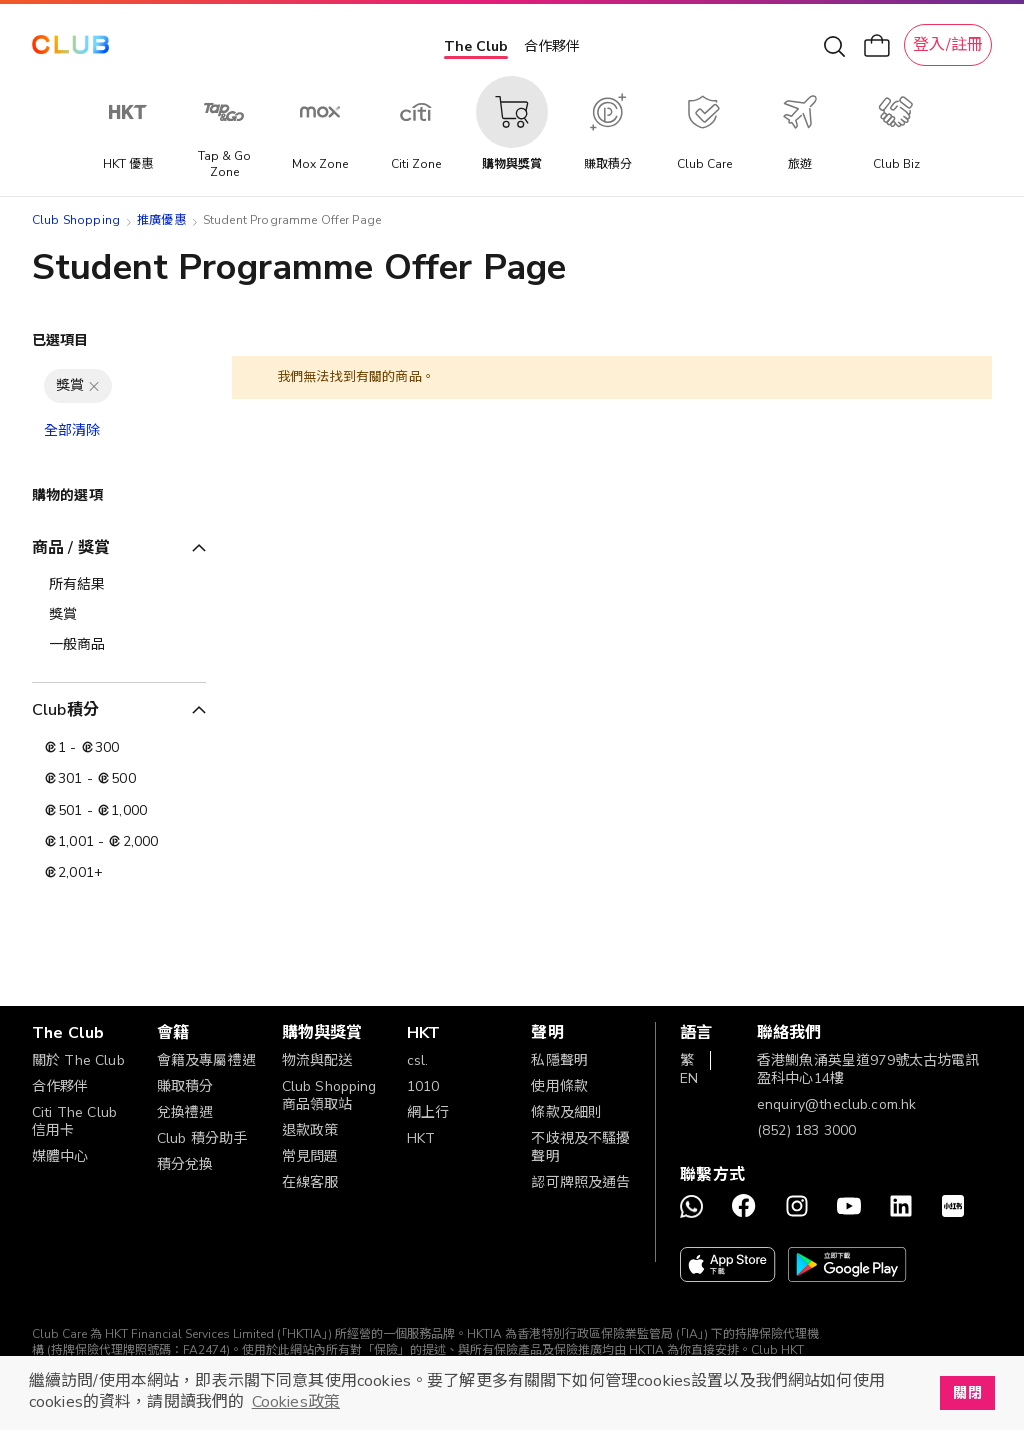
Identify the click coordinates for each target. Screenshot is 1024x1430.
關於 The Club (78, 1060)
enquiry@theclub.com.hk (836, 1104)
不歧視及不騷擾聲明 (580, 1147)
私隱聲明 (559, 1060)
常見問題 (310, 1156)
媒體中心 (60, 1156)
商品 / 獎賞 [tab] (71, 548)
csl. (418, 1060)
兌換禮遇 (185, 1112)
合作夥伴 (552, 46)
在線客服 (310, 1182)
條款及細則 (566, 1112)
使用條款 (559, 1086)
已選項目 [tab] (60, 340)
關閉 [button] (967, 1393)
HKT (421, 1138)
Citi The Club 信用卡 (74, 1121)
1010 (423, 1086)
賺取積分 (185, 1086)
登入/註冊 (948, 45)
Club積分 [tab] (65, 710)
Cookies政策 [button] (296, 1402)
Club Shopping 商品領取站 (329, 1095)
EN (689, 1078)
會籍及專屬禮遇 (206, 1060)
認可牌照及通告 (580, 1182)
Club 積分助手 (202, 1138)
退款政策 (310, 1130)
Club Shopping (76, 220)
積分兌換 (185, 1164)
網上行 (428, 1112)
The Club (476, 46)
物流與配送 (317, 1060)
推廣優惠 (161, 220)
